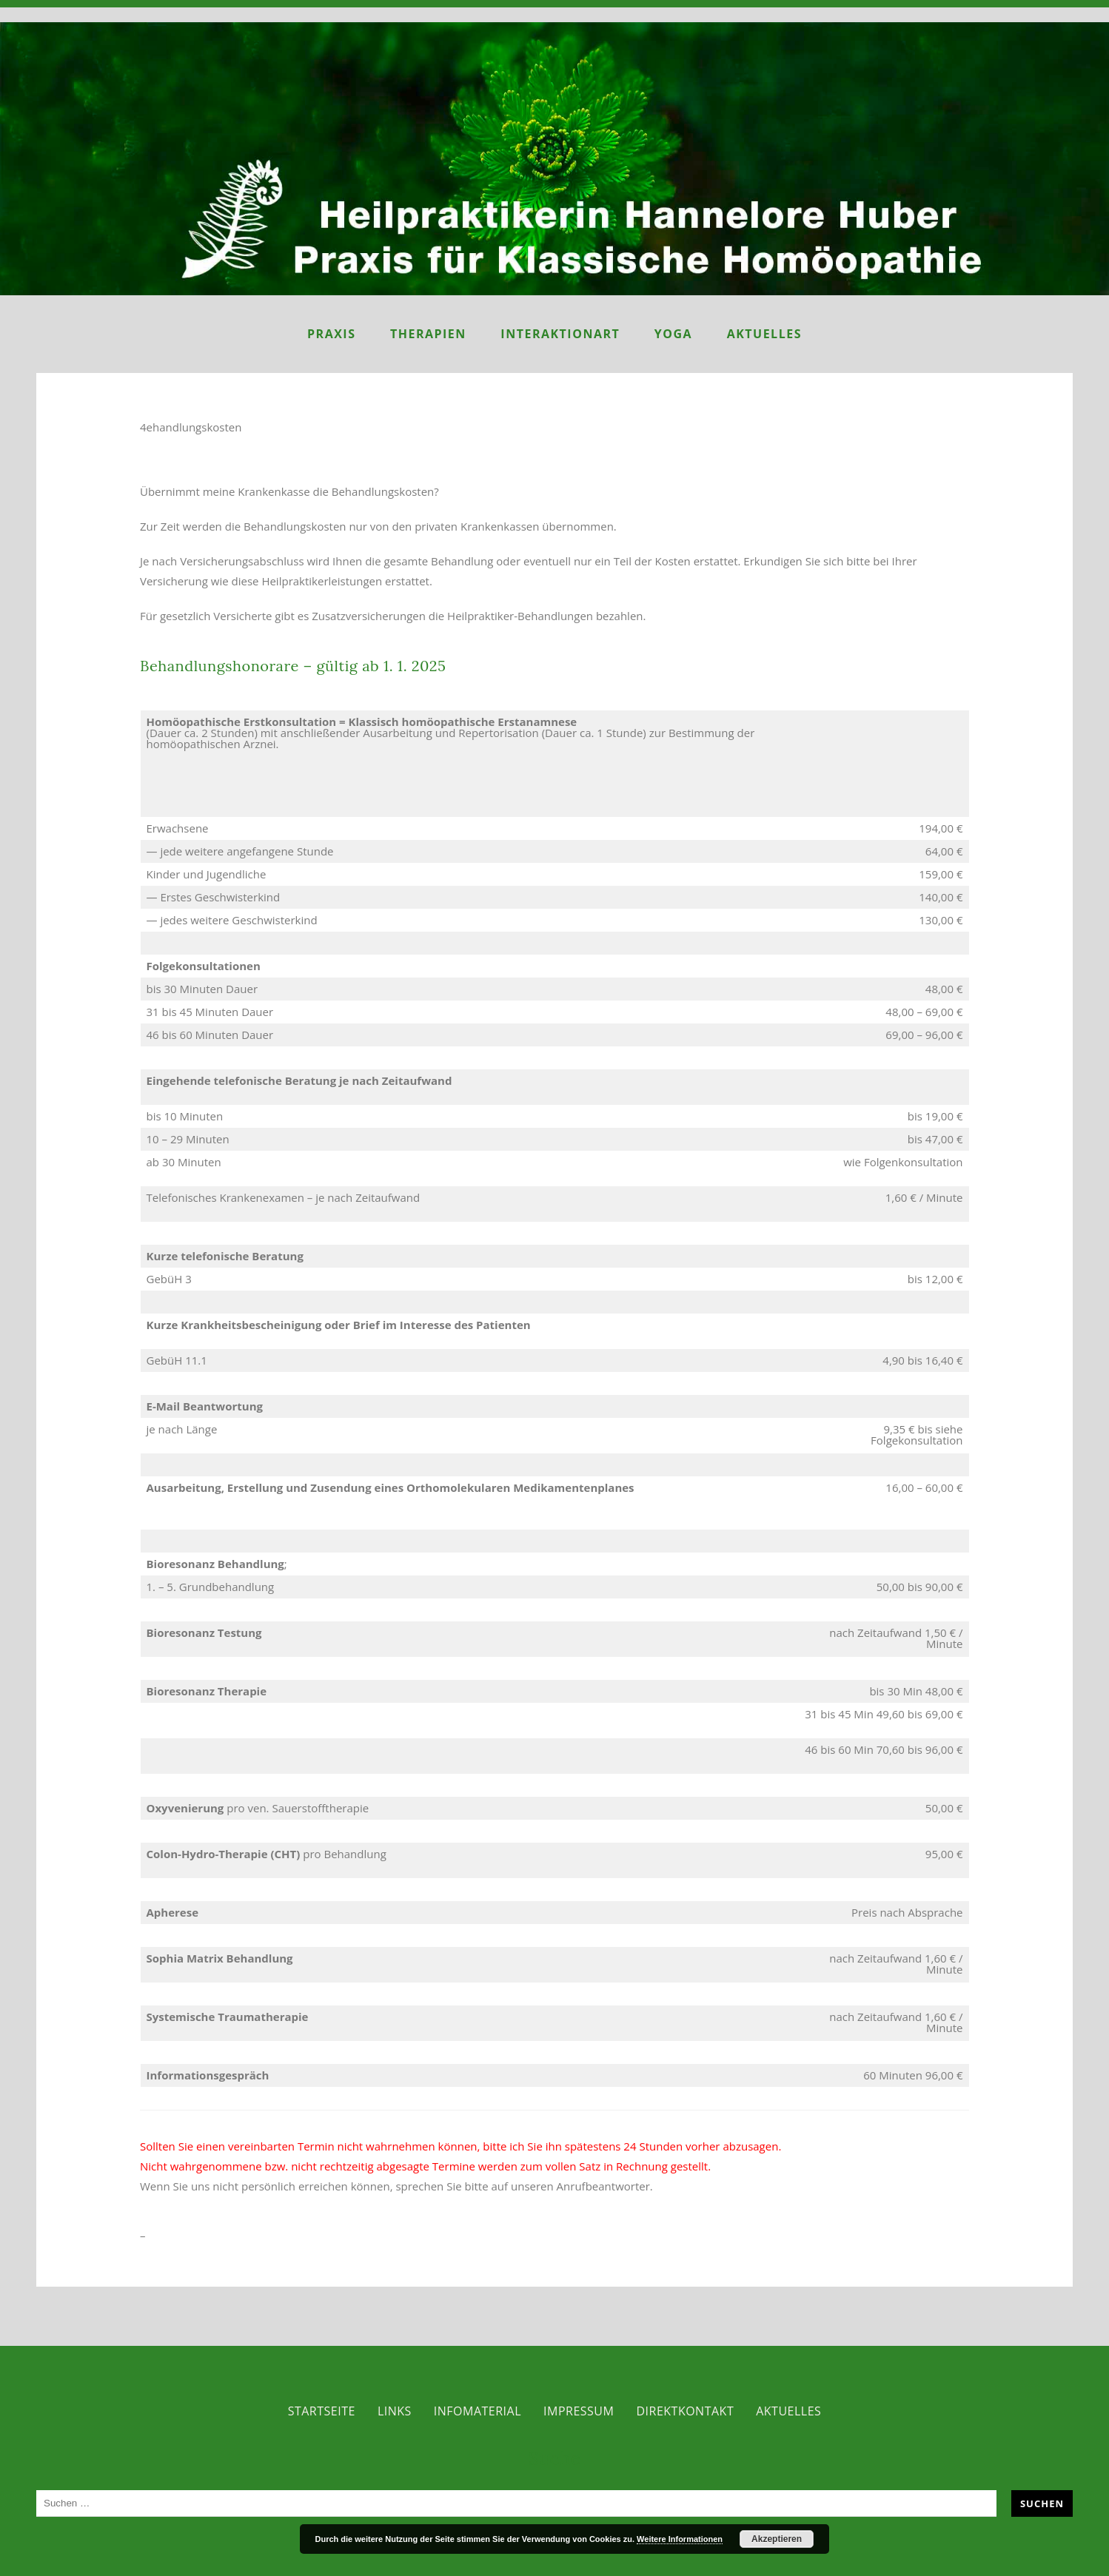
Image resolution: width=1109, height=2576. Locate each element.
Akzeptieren (776, 2539)
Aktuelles (764, 334)
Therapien (428, 334)
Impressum (578, 2411)
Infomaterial (477, 2411)
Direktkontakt (685, 2411)
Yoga (673, 334)
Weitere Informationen (680, 2539)
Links (395, 2411)
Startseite (321, 2411)
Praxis (331, 334)
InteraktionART (560, 334)
